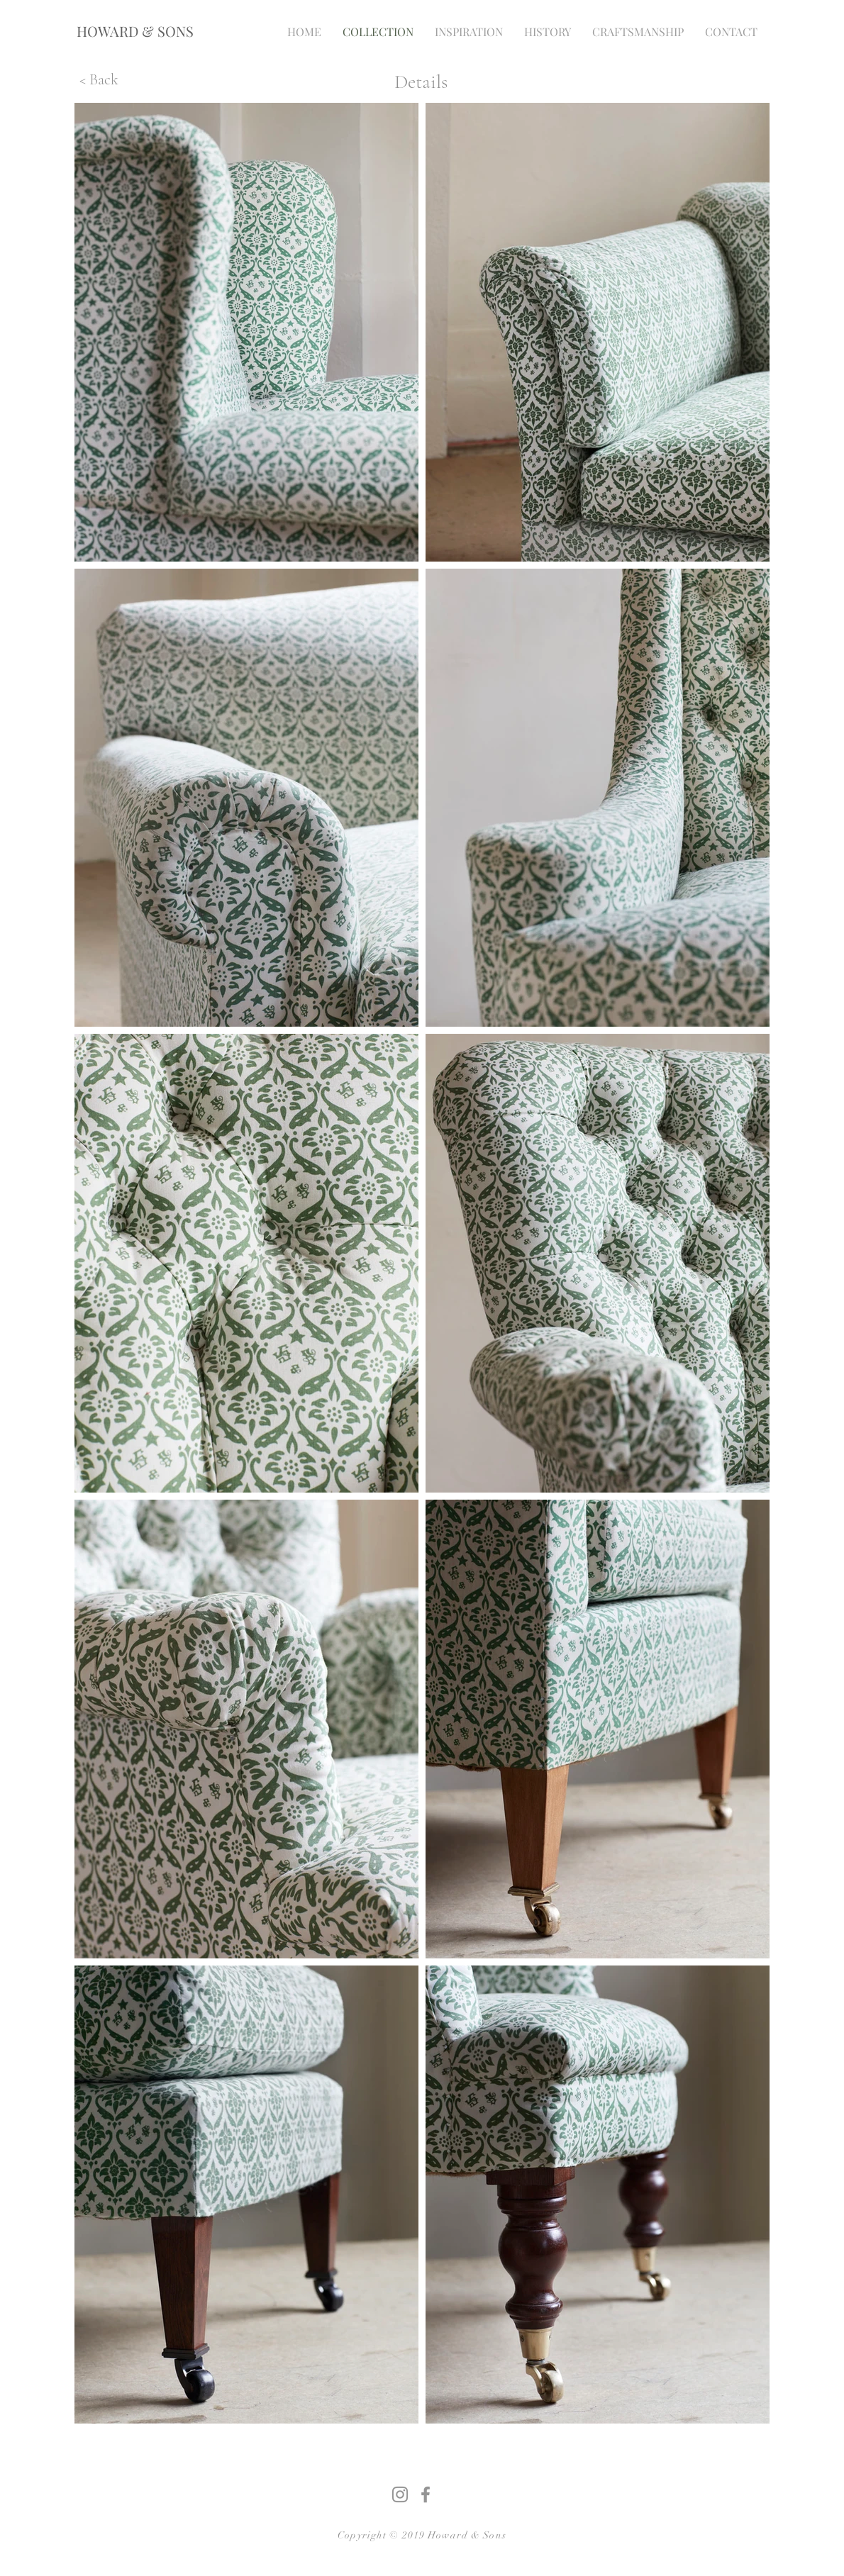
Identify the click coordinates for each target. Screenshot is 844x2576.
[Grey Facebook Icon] (425, 2494)
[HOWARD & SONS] (135, 31)
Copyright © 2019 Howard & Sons (422, 2535)
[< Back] (99, 79)
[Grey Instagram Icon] (400, 2494)
